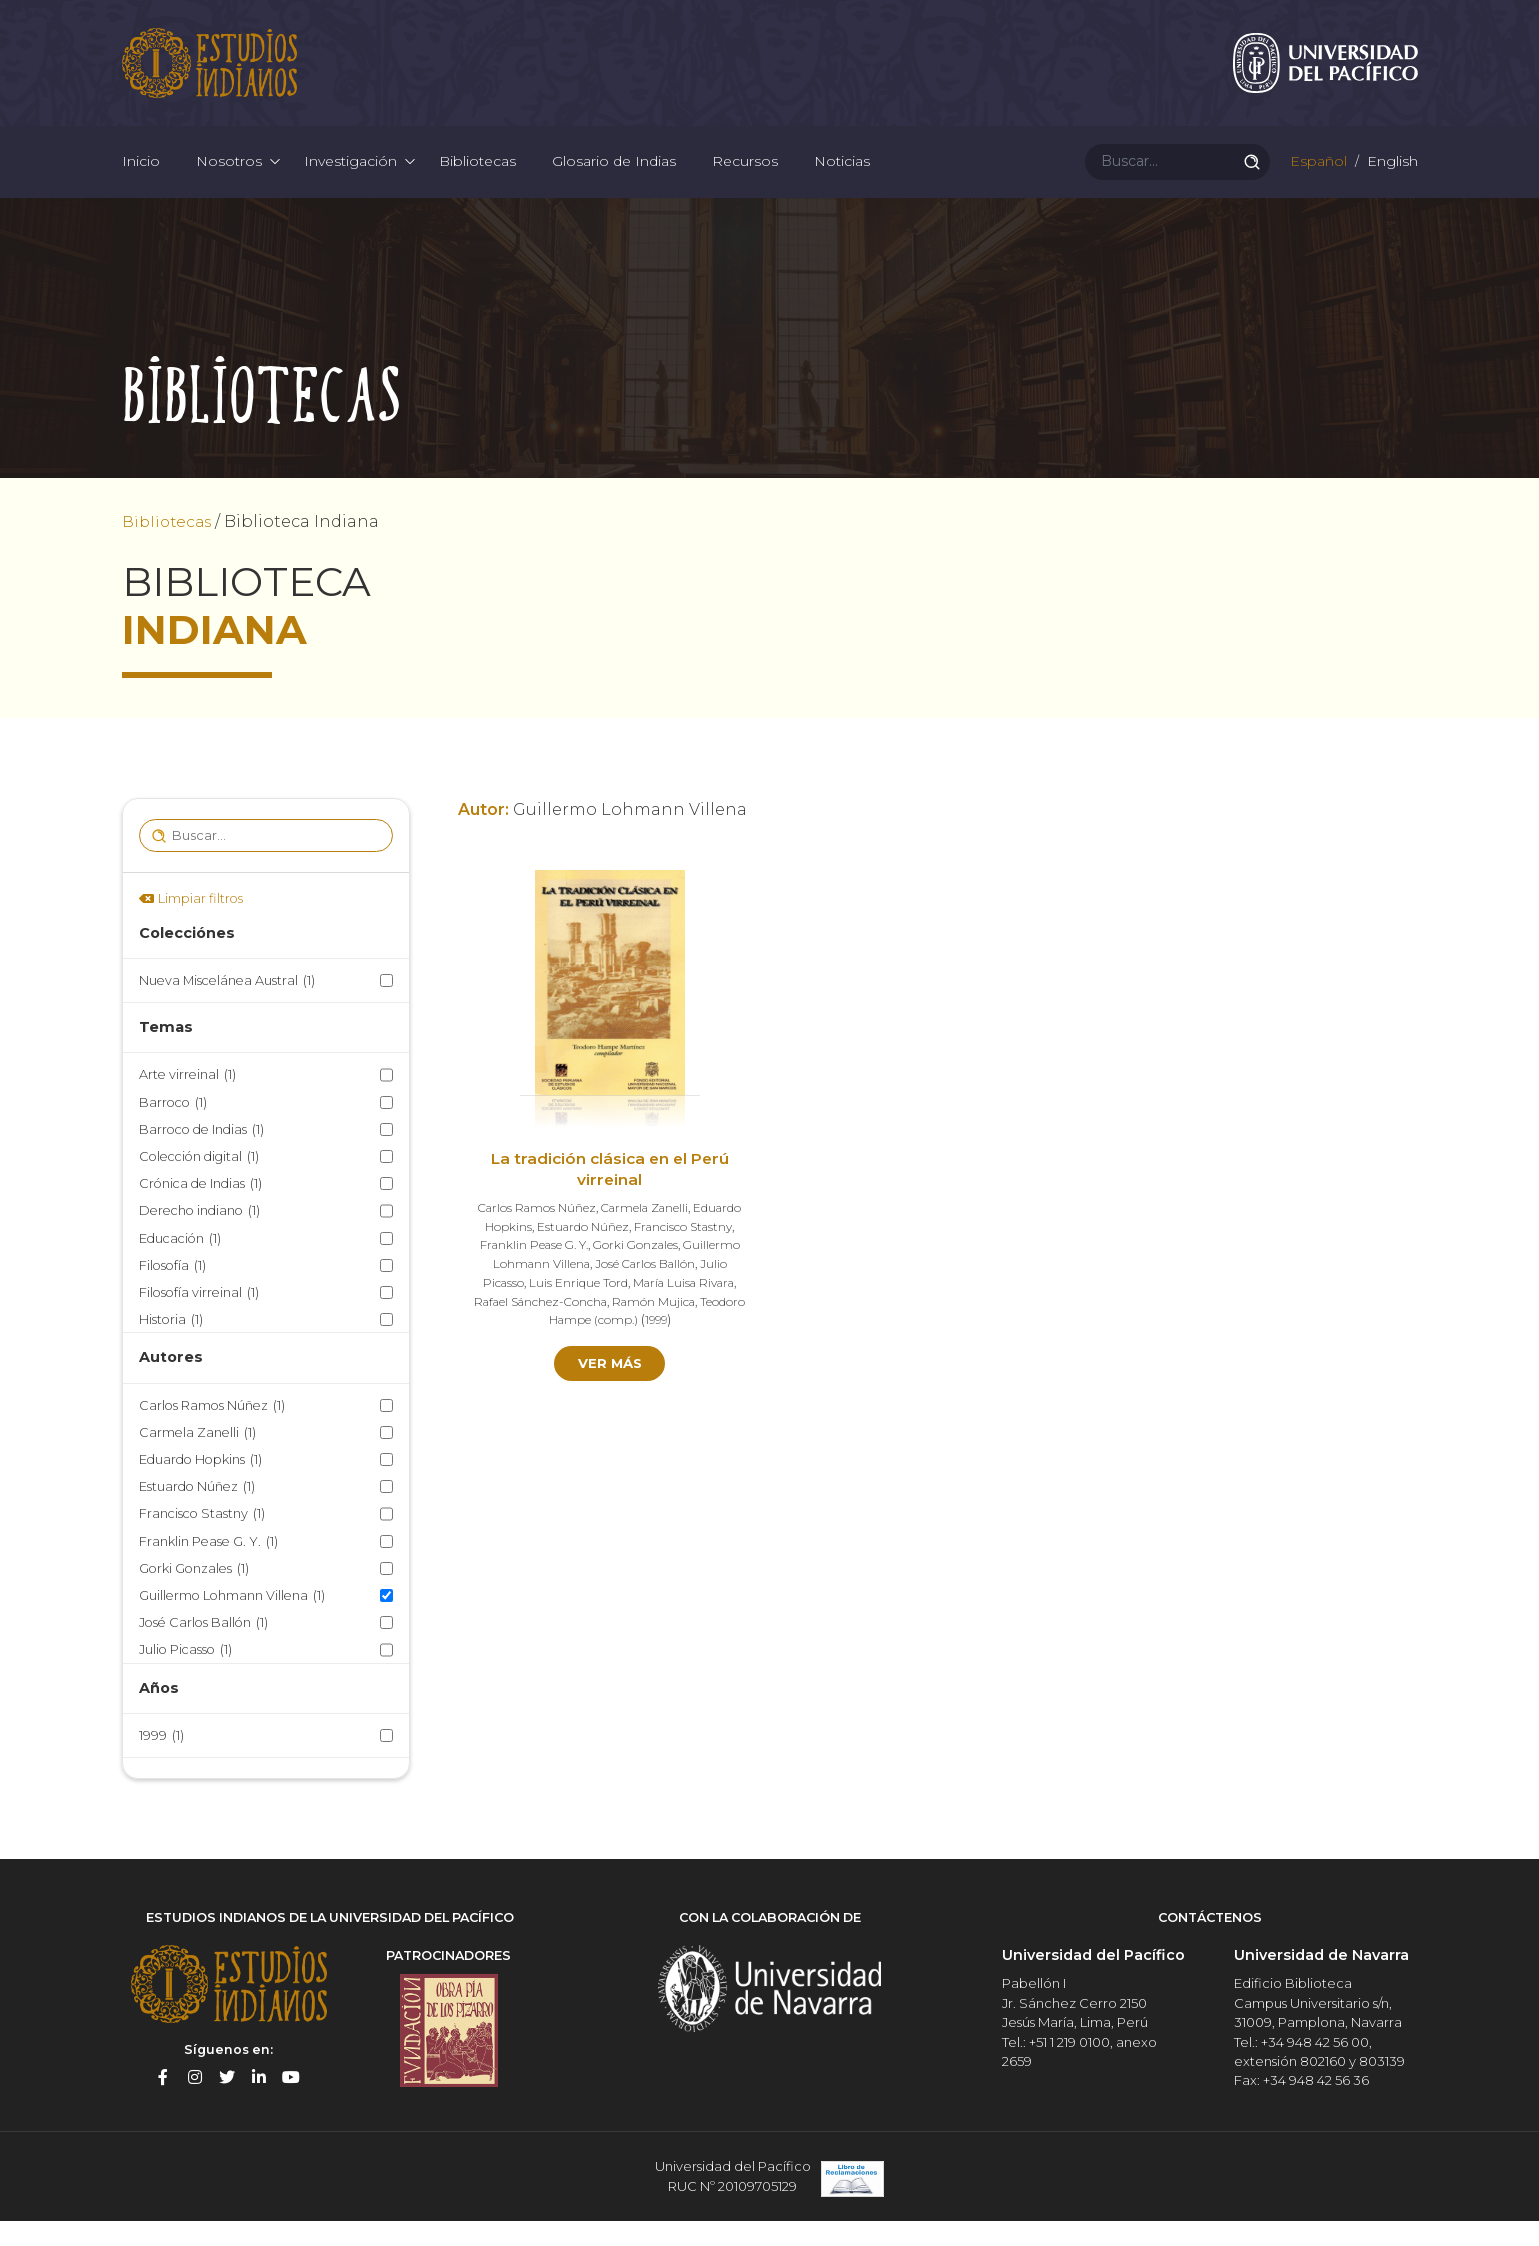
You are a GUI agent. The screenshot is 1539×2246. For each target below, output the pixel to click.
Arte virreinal (187, 1102)
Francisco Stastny (202, 1541)
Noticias (842, 180)
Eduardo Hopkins (200, 1487)
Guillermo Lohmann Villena (232, 1623)
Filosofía (172, 1292)
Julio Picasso (185, 1677)
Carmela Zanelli (197, 1460)
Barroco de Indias (201, 1157)
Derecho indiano (199, 1238)
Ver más (609, 1390)
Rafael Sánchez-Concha (623, 1327)
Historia (171, 1347)
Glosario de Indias (614, 180)
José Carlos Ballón (203, 1650)
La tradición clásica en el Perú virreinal (609, 1198)
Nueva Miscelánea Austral (227, 1008)
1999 (161, 1763)
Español (1316, 180)
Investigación (350, 180)
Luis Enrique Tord (650, 1309)
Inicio (141, 180)
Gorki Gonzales (194, 1596)
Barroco (173, 1129)
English (1390, 180)
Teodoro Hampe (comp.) (612, 1346)
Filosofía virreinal (199, 1320)
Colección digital (199, 1184)
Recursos (745, 180)
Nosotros (229, 180)
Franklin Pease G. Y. (208, 1568)
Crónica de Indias (200, 1211)
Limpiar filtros (200, 926)
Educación (180, 1265)
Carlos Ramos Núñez (212, 1432)
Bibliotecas (477, 180)
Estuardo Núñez (197, 1514)
